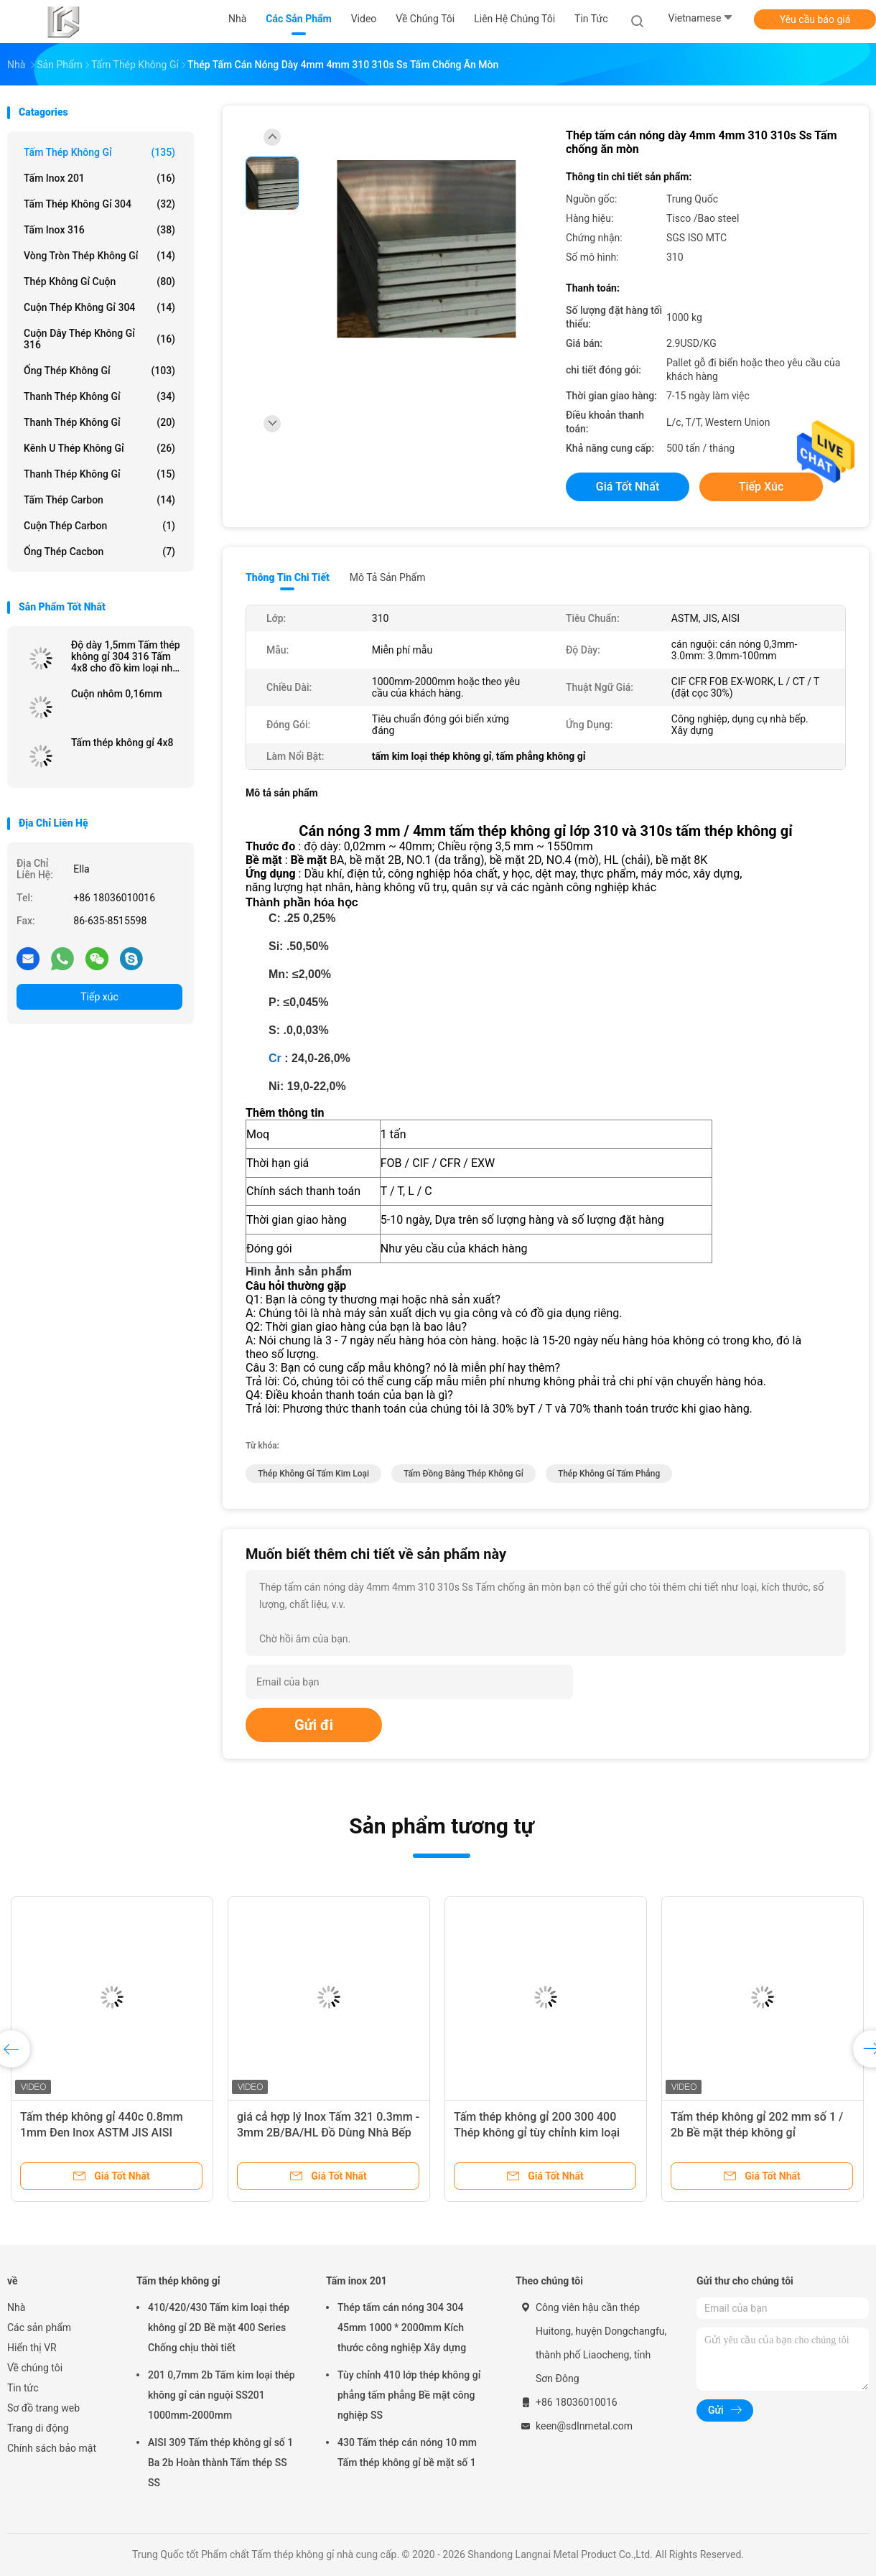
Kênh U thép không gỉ (99, 448)
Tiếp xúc (99, 997)
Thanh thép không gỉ (99, 396)
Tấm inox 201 (99, 178)
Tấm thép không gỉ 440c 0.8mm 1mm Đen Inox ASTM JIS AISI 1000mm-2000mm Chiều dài (101, 2132)
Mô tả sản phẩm (388, 577)
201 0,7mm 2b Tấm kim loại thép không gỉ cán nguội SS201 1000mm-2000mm (221, 2395)
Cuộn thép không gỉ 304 (99, 307)
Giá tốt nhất (627, 486)
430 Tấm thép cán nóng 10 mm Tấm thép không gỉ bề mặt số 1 (407, 2452)
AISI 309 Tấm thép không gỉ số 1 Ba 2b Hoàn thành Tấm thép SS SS (220, 2462)
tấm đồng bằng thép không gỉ (463, 1474)
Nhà (16, 2307)
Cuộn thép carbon (99, 526)
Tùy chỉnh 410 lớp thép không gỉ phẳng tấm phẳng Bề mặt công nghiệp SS (408, 2395)
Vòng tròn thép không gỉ (99, 255)
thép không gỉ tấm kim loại (313, 1474)
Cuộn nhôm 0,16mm (116, 693)
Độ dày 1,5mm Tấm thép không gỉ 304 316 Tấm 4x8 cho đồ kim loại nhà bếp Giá (125, 656)
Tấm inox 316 (99, 230)
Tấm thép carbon (99, 500)
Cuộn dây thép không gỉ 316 (99, 338)
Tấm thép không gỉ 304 (99, 204)
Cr (275, 1058)
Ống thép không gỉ (99, 370)
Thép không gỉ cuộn (99, 281)
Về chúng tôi (34, 2367)
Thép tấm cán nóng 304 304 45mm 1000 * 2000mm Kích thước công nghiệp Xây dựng (401, 2327)
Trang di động (38, 2428)
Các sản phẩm (39, 2327)
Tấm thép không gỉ (99, 152)
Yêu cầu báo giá (815, 19)
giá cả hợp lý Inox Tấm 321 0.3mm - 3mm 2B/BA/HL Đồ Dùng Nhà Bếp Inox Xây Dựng (328, 2132)
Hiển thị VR (32, 2347)
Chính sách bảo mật (51, 2448)
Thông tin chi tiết (288, 577)
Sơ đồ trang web (43, 2408)
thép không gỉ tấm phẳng (609, 1474)
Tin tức (23, 2388)
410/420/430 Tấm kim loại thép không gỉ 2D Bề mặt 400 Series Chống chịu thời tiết (218, 2327)
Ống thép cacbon (99, 551)
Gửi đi (313, 1725)
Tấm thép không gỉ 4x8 (122, 742)
